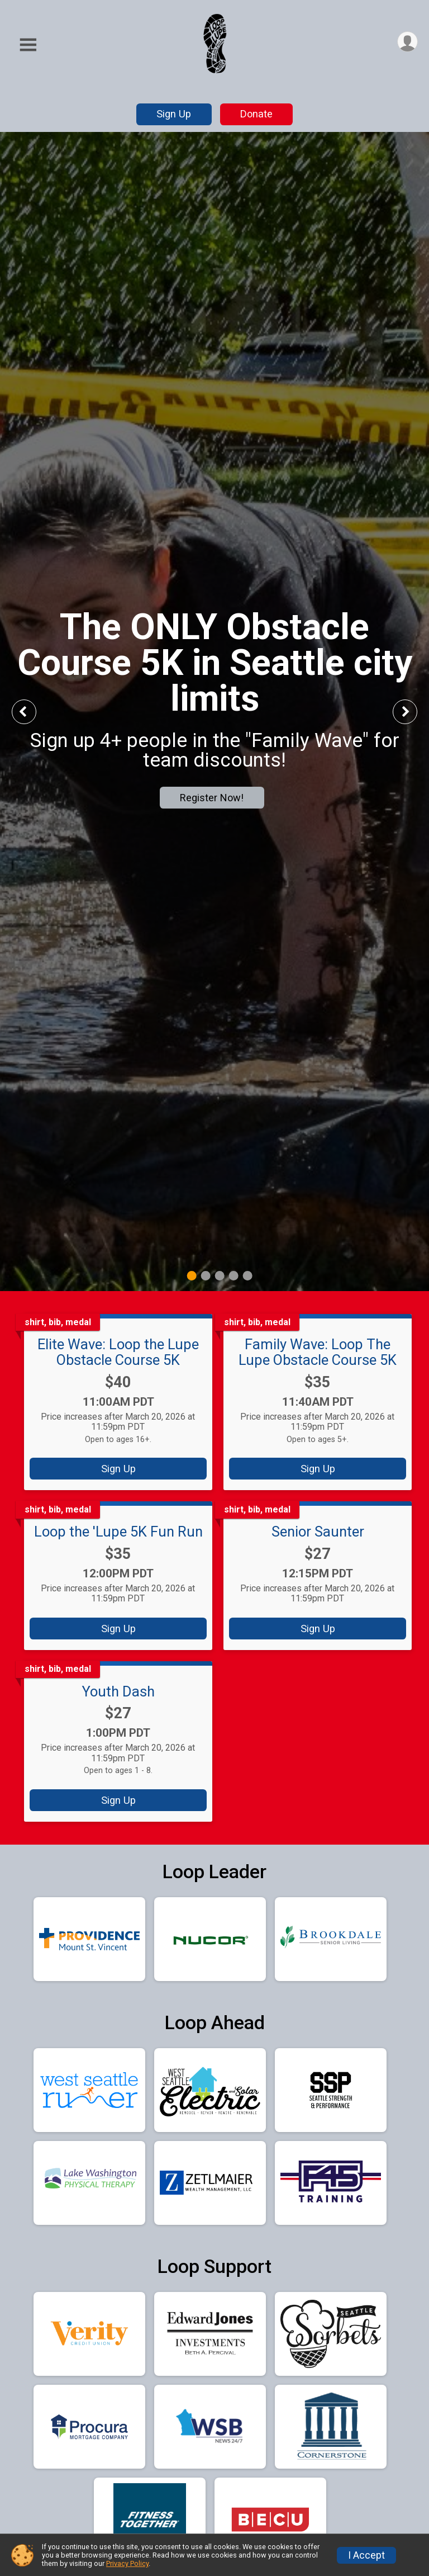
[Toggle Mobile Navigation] (28, 45)
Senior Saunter (317, 1531)
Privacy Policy (127, 2563)
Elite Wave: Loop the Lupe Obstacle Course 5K (118, 1352)
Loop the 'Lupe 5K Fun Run (118, 1531)
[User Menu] (407, 41)
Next (413, 711)
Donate (256, 114)
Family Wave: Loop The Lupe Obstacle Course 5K (318, 1352)
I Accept (366, 2555)
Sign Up (173, 114)
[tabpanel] (214, 711)
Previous (31, 711)
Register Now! (212, 797)
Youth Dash (118, 1691)
